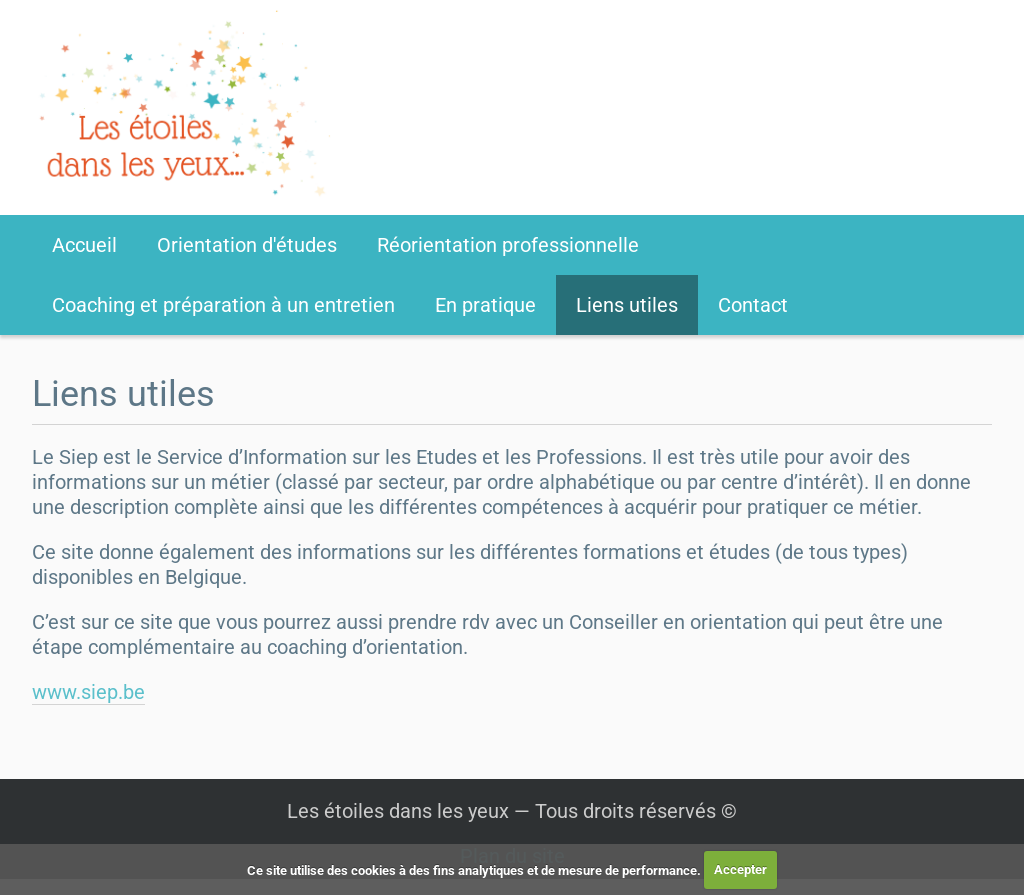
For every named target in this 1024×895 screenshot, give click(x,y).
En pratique (485, 305)
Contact (753, 305)
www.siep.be (88, 692)
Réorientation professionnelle (508, 245)
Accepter (740, 869)
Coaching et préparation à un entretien (223, 305)
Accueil (84, 245)
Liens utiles (627, 305)
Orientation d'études (247, 245)
